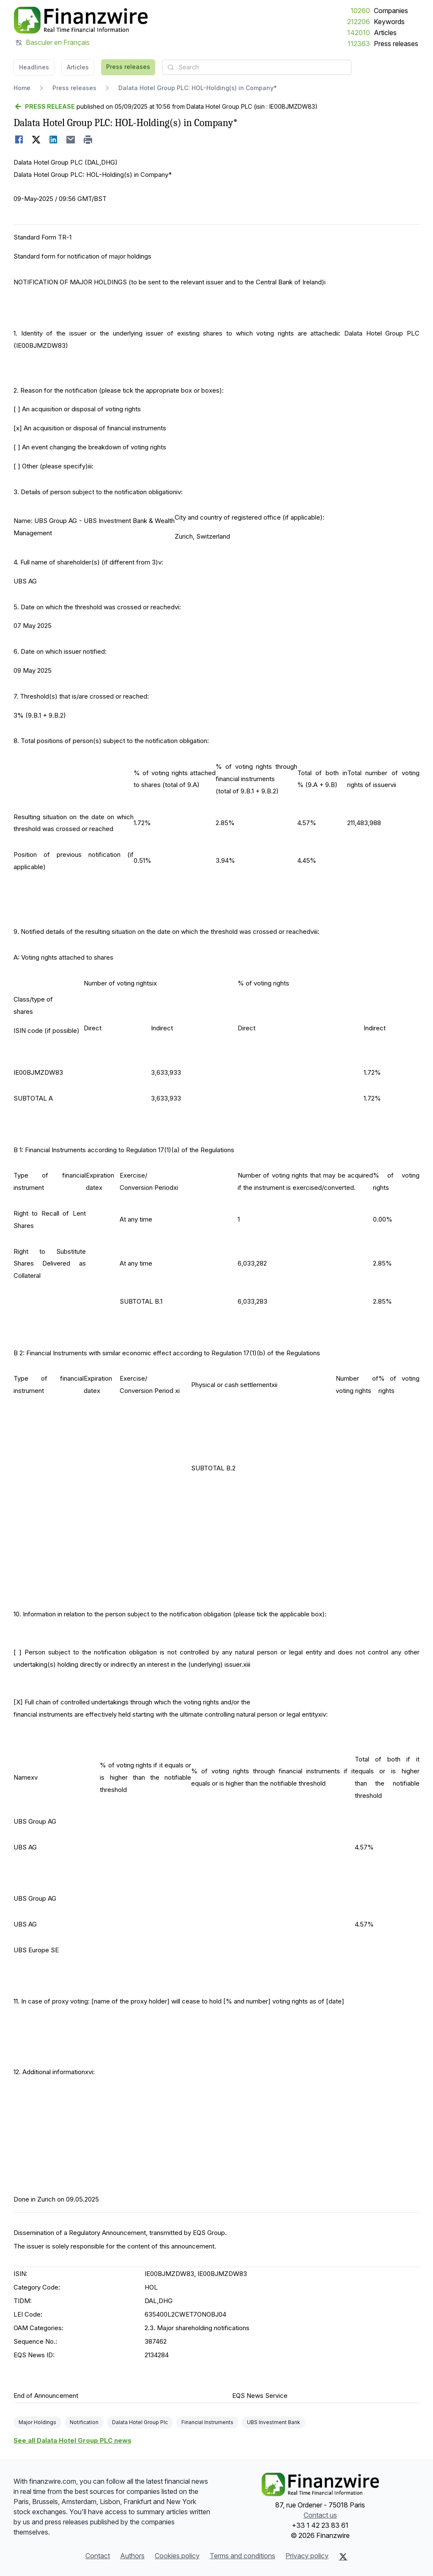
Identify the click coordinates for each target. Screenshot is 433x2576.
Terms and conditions (242, 2555)
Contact (97, 2555)
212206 (358, 21)
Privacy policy (307, 2555)
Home (22, 87)
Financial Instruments (207, 2422)
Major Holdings (37, 2422)
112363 (359, 43)
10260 (360, 10)
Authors (132, 2555)
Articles (385, 32)
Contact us (320, 2515)
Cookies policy (177, 2555)
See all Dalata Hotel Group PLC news (73, 2440)
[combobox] (256, 67)
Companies (391, 10)
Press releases (396, 43)
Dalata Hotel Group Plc (140, 2422)
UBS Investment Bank (273, 2422)
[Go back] (44, 107)
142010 (358, 32)
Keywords (389, 21)
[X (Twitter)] (343, 2556)
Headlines (34, 67)
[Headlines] (81, 20)
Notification (84, 2422)
